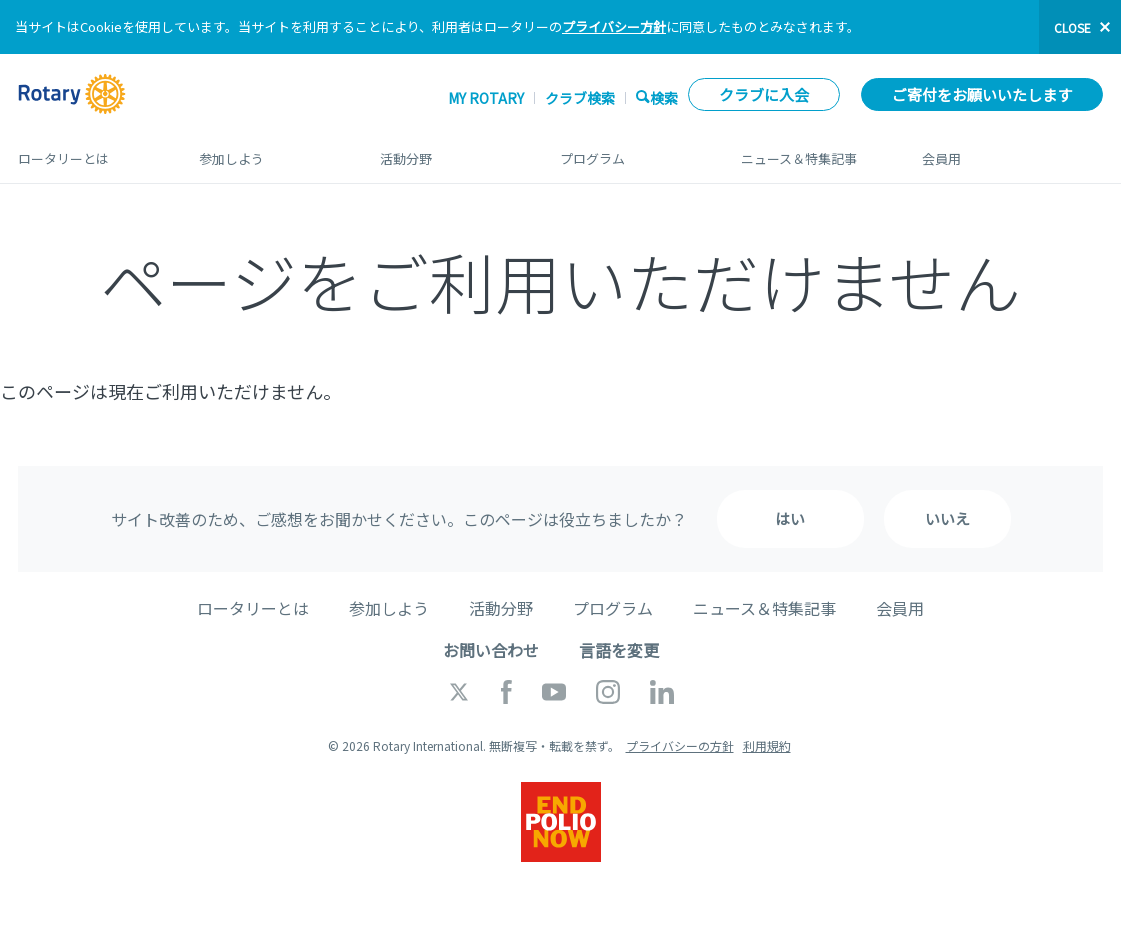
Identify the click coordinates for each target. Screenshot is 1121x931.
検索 (664, 97)
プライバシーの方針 (680, 745)
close (1072, 27)
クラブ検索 (580, 98)
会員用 (1012, 151)
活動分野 (450, 151)
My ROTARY (486, 98)
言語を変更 (619, 650)
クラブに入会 (764, 94)
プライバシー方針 (614, 26)
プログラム (630, 151)
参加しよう (269, 151)
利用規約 (767, 745)
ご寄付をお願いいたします (982, 94)
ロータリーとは (88, 151)
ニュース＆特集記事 (811, 151)
